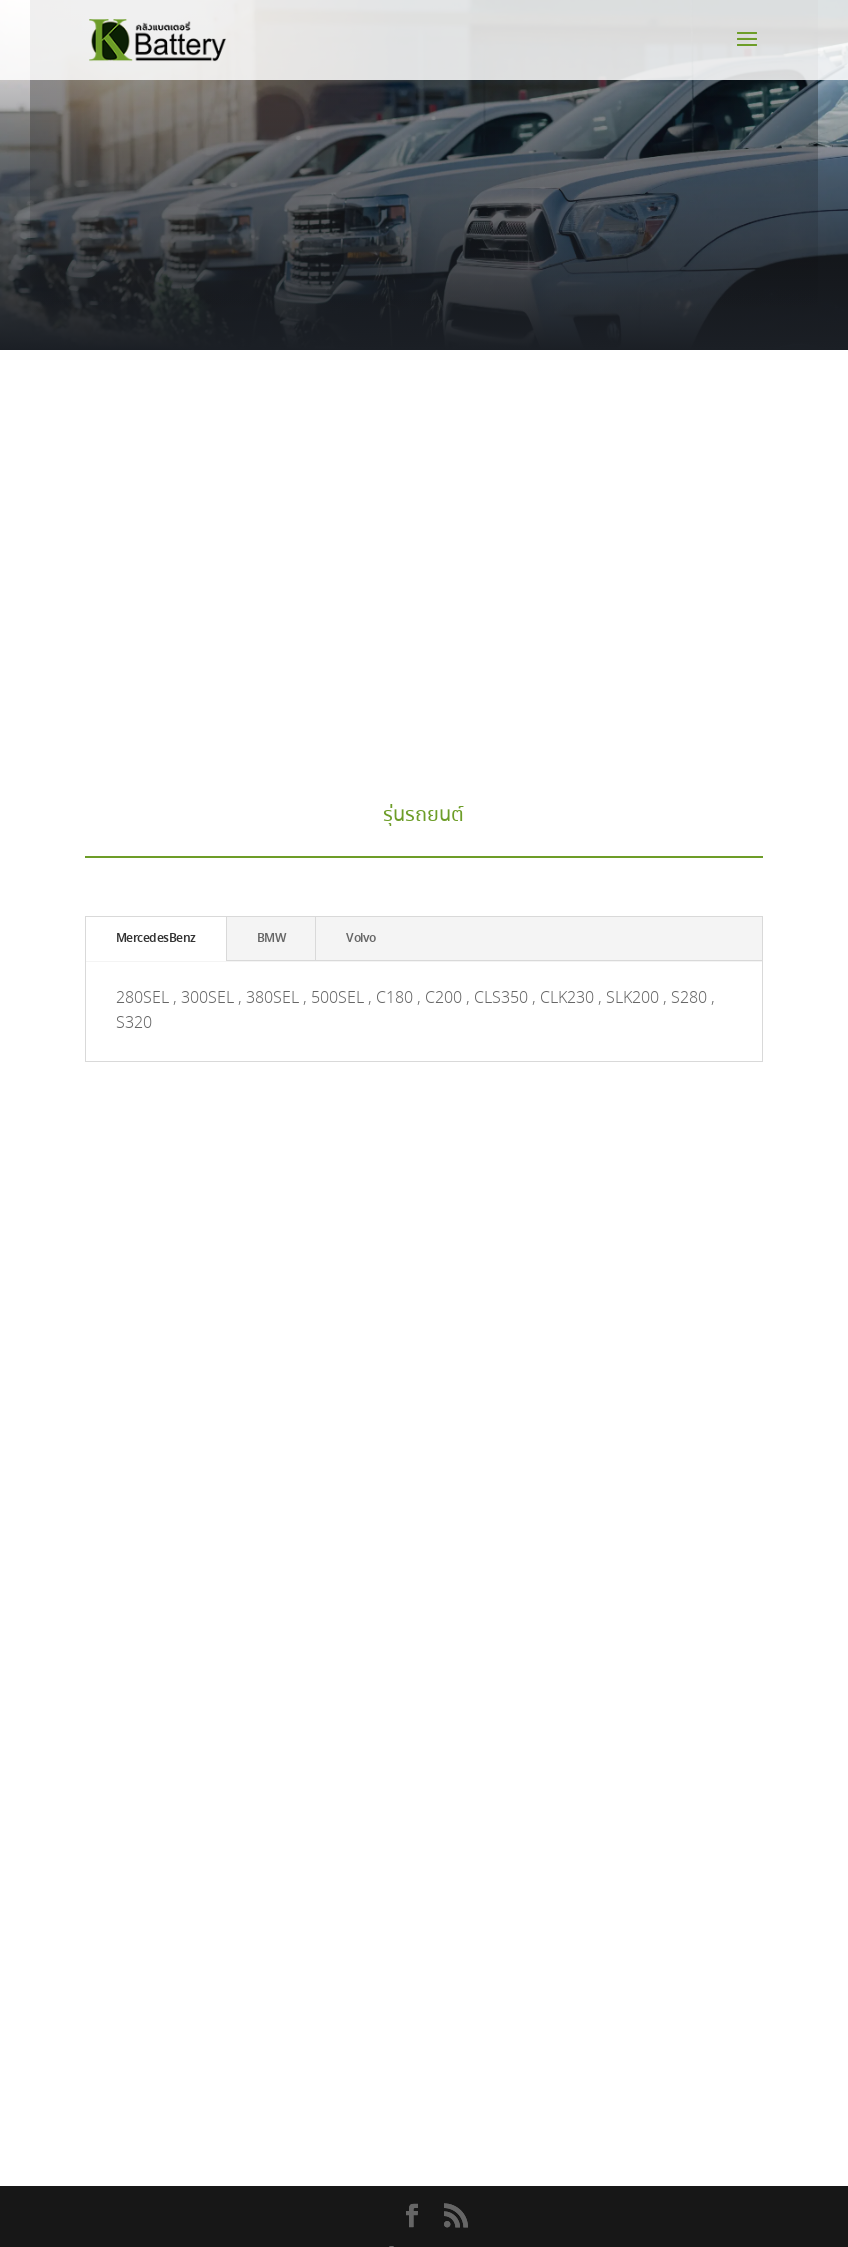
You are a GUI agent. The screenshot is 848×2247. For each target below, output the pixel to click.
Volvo (361, 939)
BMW (271, 939)
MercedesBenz (156, 939)
